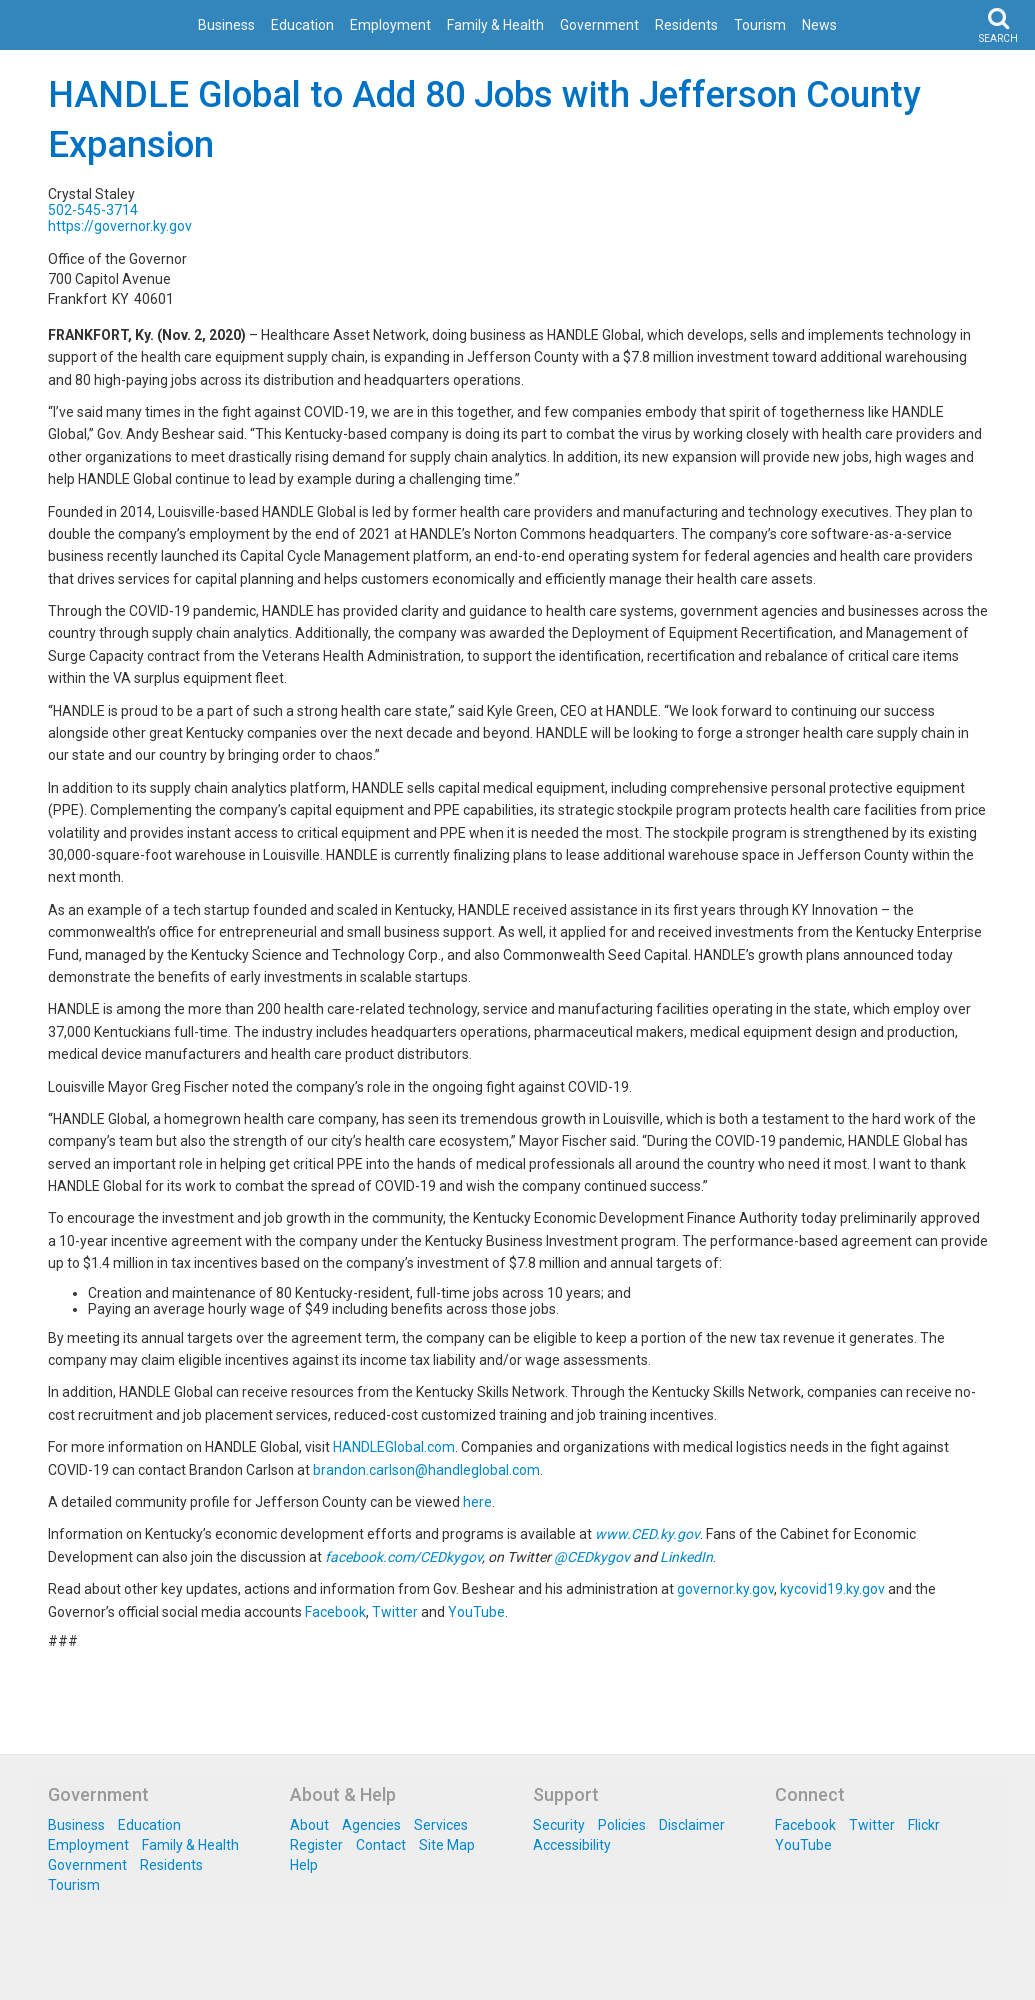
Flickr (924, 1825)
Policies (622, 1825)
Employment (390, 25)
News (819, 25)
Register (316, 1845)
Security (559, 1825)
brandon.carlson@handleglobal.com (426, 1470)
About (309, 1825)
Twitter (395, 1612)
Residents (686, 25)
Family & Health (495, 25)
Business (226, 25)
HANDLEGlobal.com (394, 1447)
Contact (381, 1845)
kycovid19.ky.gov (832, 1589)
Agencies (371, 1825)
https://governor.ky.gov (120, 226)
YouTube (476, 1612)
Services (441, 1825)
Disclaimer (692, 1825)
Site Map (447, 1845)
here (477, 1502)
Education (302, 25)
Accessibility (572, 1845)
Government (599, 25)
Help (304, 1865)
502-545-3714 (93, 210)
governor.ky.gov (725, 1589)
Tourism (760, 25)
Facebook (335, 1612)
